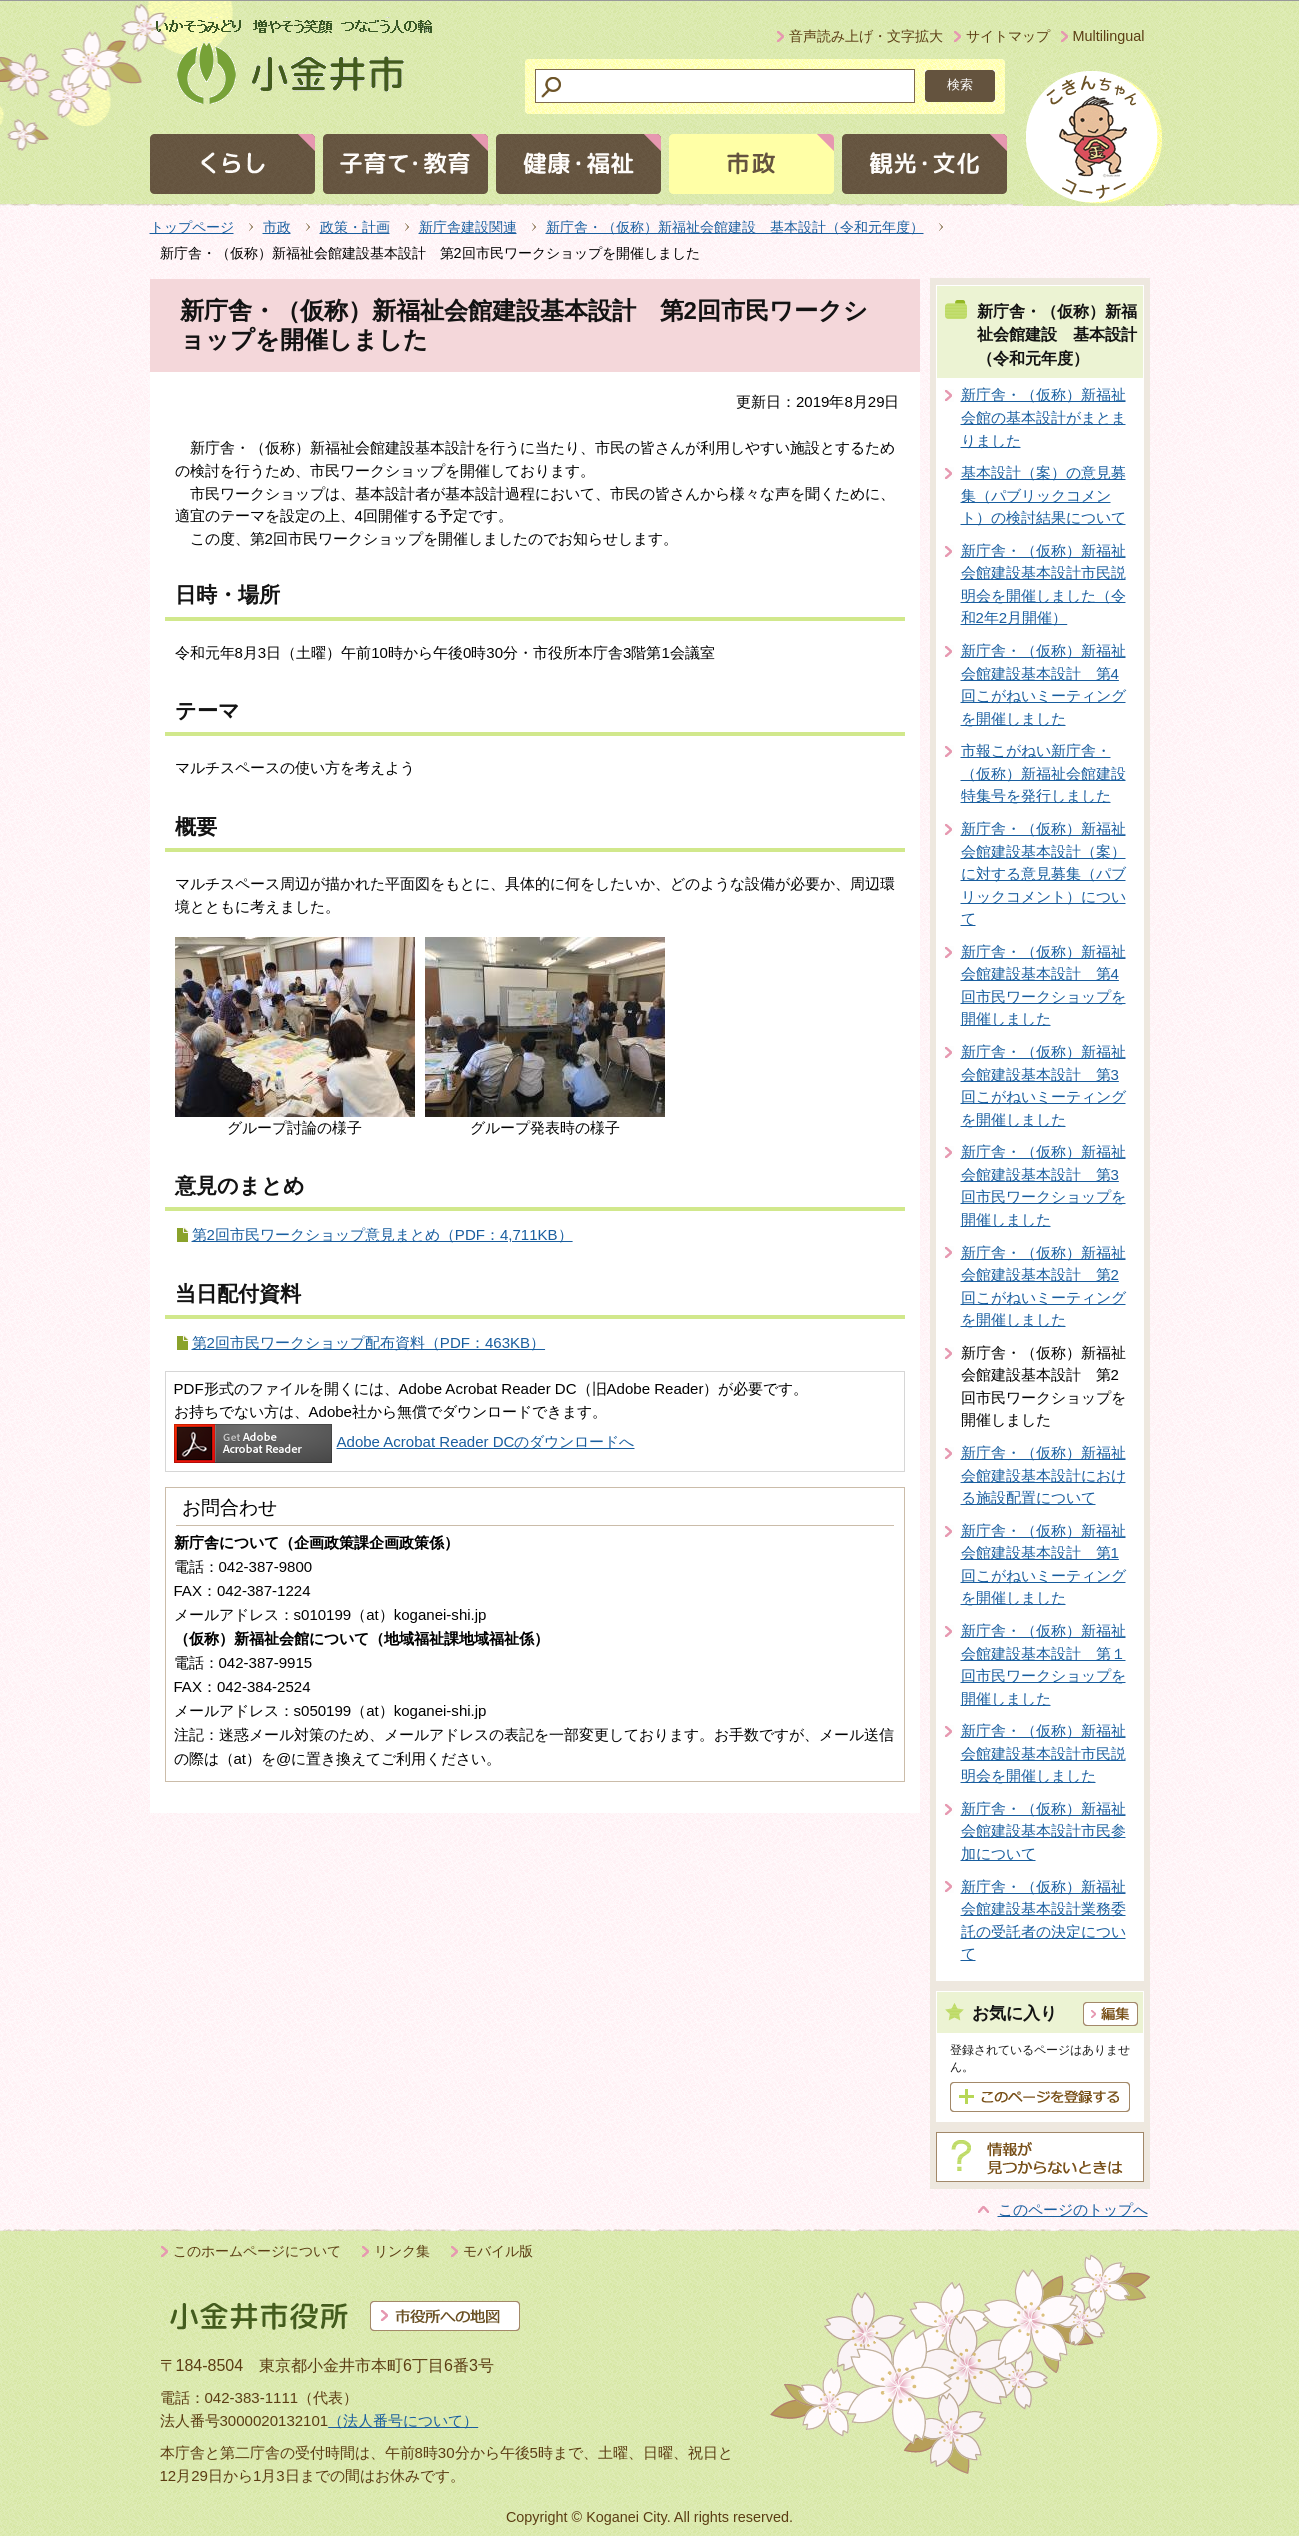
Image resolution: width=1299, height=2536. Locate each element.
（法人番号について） (403, 2420)
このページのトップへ (1073, 2209)
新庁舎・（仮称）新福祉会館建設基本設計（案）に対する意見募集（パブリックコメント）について (1043, 873)
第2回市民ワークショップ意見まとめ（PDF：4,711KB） (382, 1234)
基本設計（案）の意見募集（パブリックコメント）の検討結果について (1043, 495)
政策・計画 (355, 227)
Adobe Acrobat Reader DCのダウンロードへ (404, 1441)
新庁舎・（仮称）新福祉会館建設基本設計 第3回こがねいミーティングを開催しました (1043, 1085)
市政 (277, 227)
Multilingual (1109, 36)
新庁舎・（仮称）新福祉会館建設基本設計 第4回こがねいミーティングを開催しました (1043, 684)
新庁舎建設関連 (468, 227)
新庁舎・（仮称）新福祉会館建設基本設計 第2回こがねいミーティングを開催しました (1043, 1286)
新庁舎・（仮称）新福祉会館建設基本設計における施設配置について (1043, 1475)
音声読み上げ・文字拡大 (866, 36)
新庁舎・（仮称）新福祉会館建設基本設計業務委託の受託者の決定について (1043, 1920)
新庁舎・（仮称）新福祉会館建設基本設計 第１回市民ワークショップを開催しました (1043, 1664)
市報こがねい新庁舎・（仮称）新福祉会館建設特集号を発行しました (1043, 773)
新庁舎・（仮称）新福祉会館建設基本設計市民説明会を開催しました (1043, 1753)
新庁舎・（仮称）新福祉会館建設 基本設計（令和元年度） (735, 227)
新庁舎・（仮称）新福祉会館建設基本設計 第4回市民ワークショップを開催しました (1043, 985)
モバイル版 (498, 2251)
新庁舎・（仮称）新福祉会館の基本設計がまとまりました (1043, 417)
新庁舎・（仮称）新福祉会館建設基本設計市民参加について (1043, 1831)
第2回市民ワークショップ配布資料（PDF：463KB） (369, 1342)
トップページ (192, 227)
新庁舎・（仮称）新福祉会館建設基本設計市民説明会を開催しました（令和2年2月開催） (1043, 584)
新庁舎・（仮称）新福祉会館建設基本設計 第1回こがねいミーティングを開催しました (1043, 1564)
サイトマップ (1008, 36)
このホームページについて (257, 2251)
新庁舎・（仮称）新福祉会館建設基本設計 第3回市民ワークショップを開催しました (1043, 1185)
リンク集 (402, 2251)
